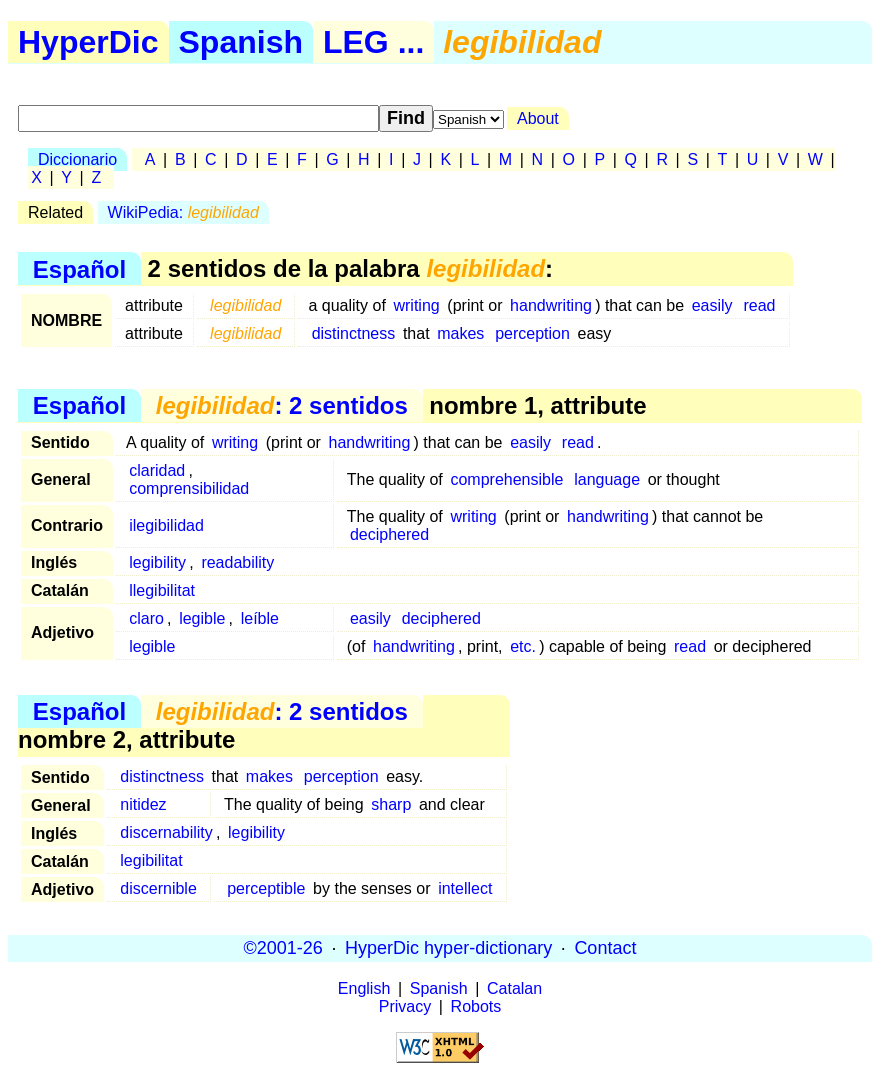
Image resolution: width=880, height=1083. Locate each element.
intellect (465, 888)
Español (79, 268)
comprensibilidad (189, 488)
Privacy (405, 1006)
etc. (523, 646)
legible (202, 618)
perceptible (266, 888)
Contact (605, 948)
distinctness (354, 333)
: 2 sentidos (282, 405)
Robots (476, 1006)
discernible (158, 888)
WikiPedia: (183, 212)
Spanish (241, 42)
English (364, 988)
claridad (157, 470)
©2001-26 (283, 948)
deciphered (389, 534)
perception (532, 333)
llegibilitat (162, 590)
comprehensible (506, 479)
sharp (391, 804)
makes (460, 333)
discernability (166, 832)
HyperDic (88, 42)
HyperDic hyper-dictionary (448, 948)
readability (237, 562)
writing (416, 305)
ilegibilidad (166, 525)
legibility (157, 562)
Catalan (514, 988)
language (607, 479)
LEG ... (373, 42)
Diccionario (77, 159)
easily (712, 305)
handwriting (551, 305)
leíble (260, 618)
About (538, 118)
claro (146, 618)
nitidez (143, 804)
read (759, 305)
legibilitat (151, 860)
